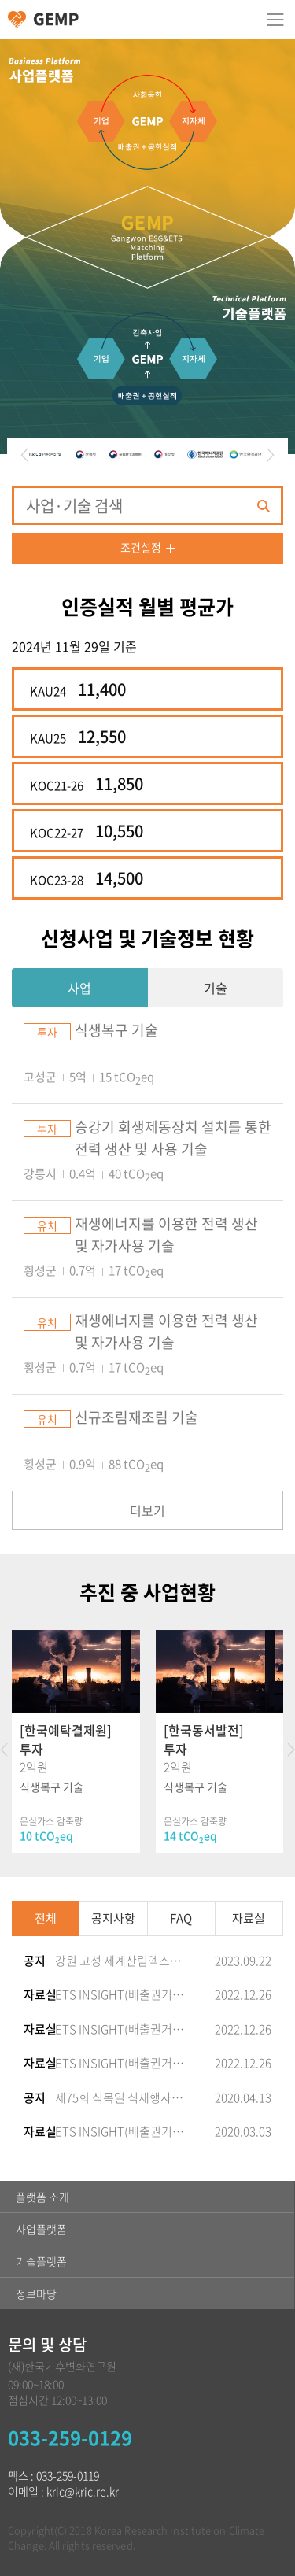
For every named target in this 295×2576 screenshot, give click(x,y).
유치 (47, 1225)
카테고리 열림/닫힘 (275, 19)
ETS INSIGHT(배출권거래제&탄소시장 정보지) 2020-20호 (120, 2131)
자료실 (248, 1918)
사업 (79, 987)
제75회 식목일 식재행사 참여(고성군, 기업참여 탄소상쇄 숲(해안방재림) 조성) (120, 2097)
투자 (47, 1032)
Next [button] (272, 455)
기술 (215, 987)
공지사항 (113, 1918)
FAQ (181, 1918)
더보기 (147, 1510)
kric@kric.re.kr (82, 2491)
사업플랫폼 (41, 2229)
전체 (46, 1918)
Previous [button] (22, 455)
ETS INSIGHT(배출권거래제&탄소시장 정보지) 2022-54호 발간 (120, 1994)
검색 (263, 505)
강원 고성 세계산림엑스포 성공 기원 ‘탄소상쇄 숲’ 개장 (120, 1960)
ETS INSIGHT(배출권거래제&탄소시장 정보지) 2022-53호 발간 (120, 2029)
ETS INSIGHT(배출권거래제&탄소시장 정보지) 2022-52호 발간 (120, 2063)
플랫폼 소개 (42, 2197)
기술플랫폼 (41, 2261)
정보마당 (36, 2293)
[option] (47, 454)
